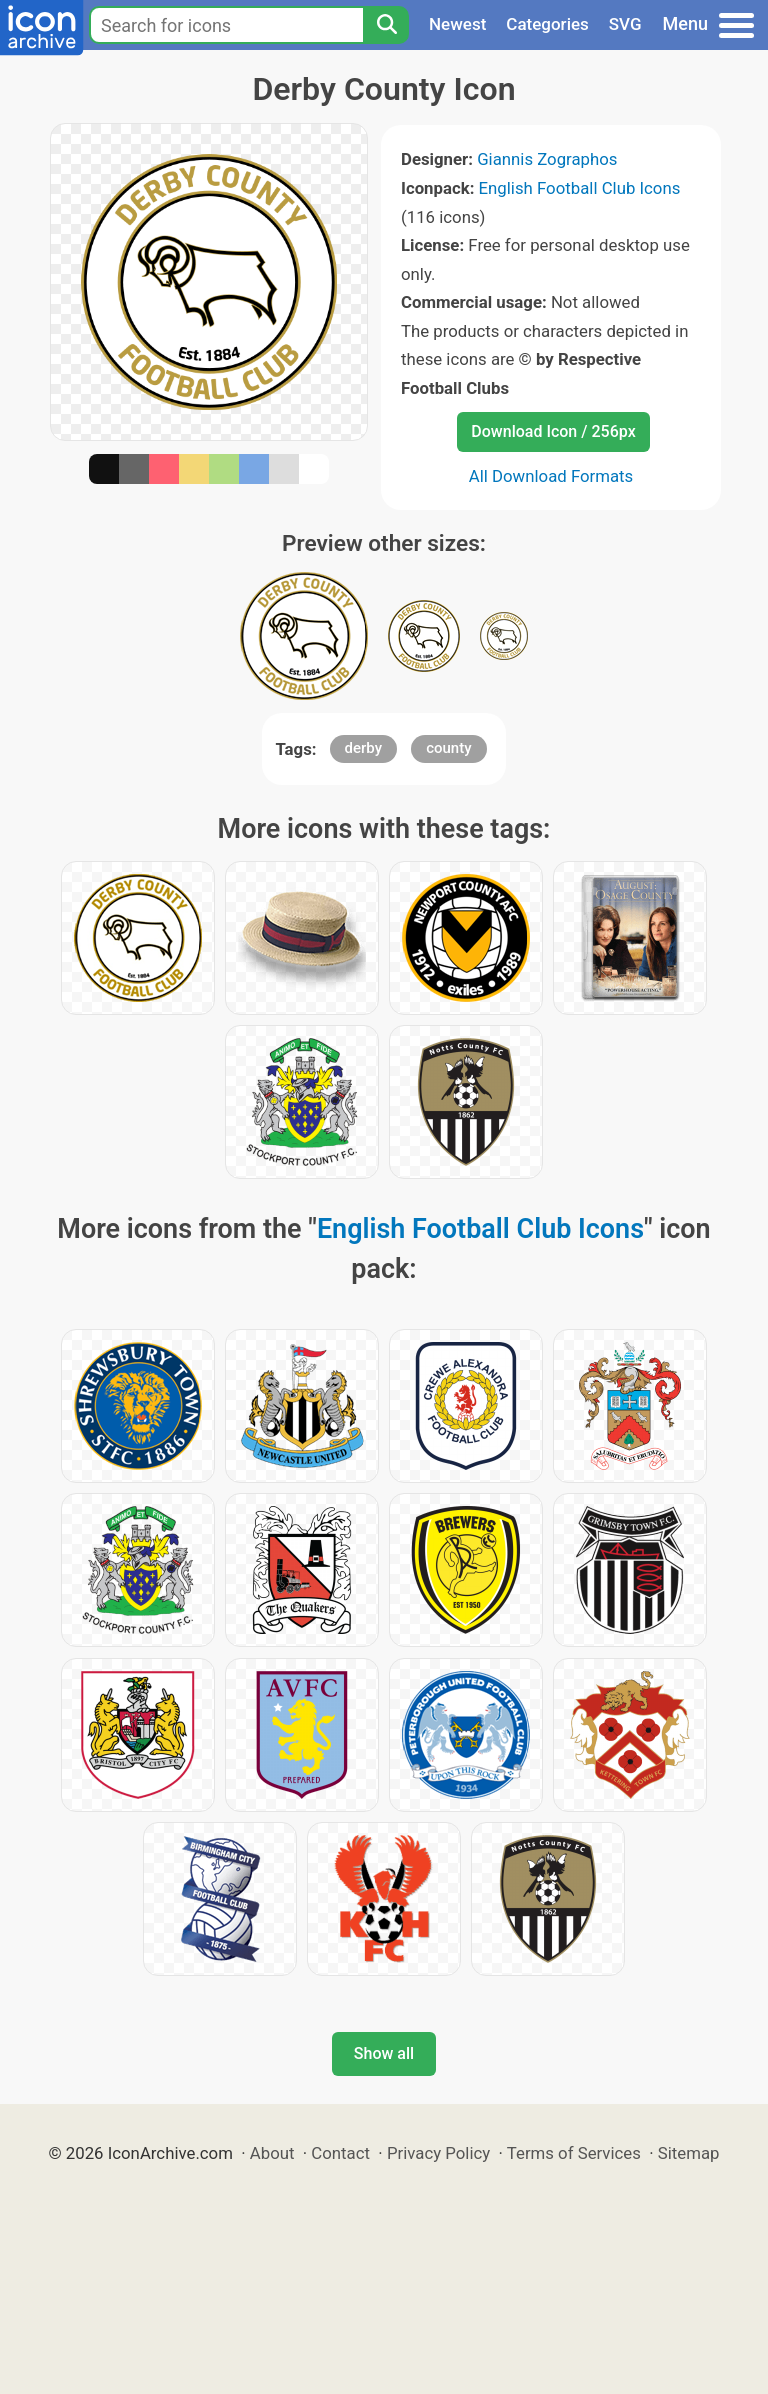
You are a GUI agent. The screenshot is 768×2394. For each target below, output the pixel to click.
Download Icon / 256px (553, 431)
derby (364, 748)
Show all (384, 2053)
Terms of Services (574, 2153)
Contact (340, 2153)
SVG (625, 24)
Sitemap (689, 2153)
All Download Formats (551, 476)
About (272, 2153)
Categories (547, 24)
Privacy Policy (438, 2153)
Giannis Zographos (547, 159)
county (448, 748)
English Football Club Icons (580, 188)
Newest (457, 24)
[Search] (386, 25)
